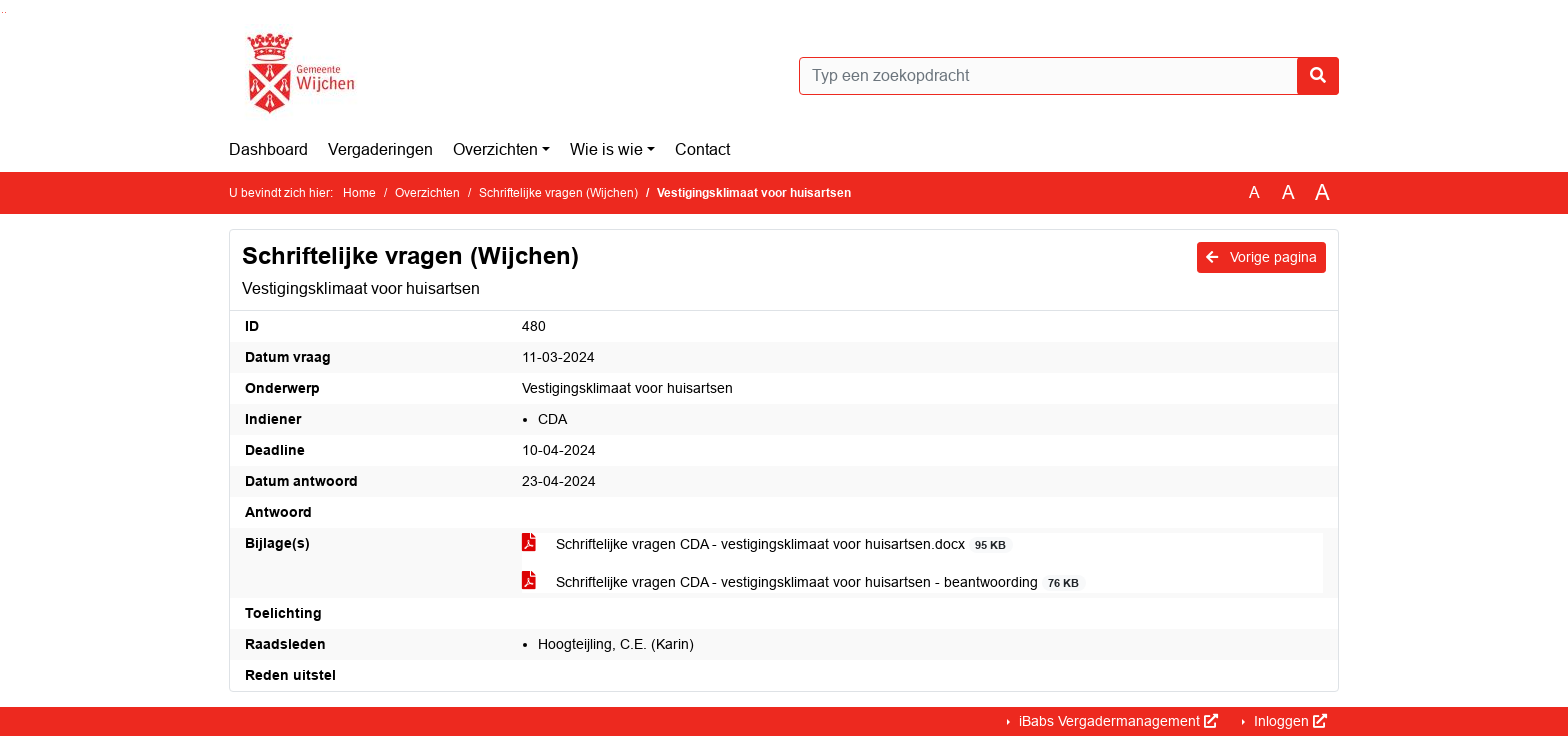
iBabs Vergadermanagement (1116, 721)
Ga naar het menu (5, 12)
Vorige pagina (1261, 257)
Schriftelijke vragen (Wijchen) (558, 193)
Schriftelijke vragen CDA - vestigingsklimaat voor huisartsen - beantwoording (804, 582)
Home (359, 193)
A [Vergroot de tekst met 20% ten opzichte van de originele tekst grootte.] (1288, 192)
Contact (702, 149)
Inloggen (1288, 721)
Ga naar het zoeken (2, 12)
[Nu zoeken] (1318, 76)
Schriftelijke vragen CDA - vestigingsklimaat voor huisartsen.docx (767, 544)
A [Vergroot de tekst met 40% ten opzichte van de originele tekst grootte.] (1322, 193)
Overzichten (495, 149)
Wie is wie (606, 149)
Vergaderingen (380, 149)
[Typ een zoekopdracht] (1069, 76)
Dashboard (268, 149)
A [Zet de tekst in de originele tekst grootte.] (1254, 192)
